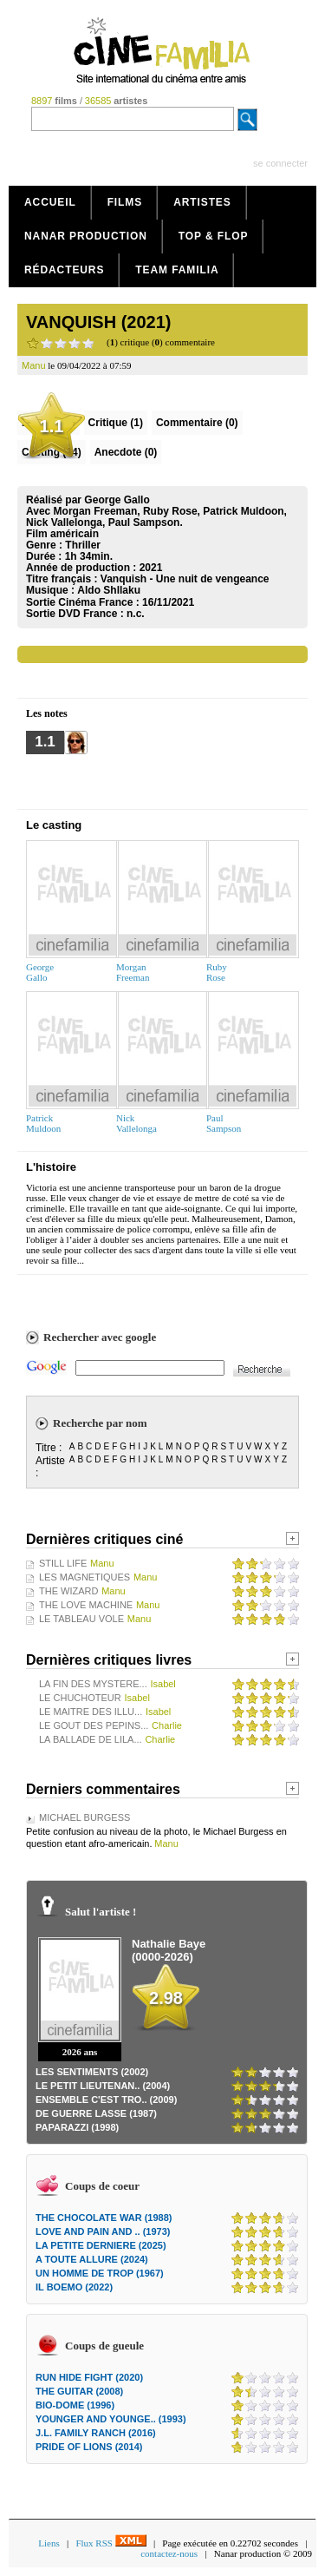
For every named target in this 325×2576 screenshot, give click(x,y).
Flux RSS (110, 2543)
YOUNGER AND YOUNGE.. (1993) (111, 2419)
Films (125, 202)
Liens (48, 2543)
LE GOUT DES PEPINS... (93, 1725)
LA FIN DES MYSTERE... (93, 1684)
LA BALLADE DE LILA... (90, 1739)
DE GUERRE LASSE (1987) (96, 2113)
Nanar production (85, 236)
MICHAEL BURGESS (84, 1817)
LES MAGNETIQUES (84, 1577)
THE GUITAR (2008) (79, 2391)
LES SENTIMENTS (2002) (92, 2072)
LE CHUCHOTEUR (80, 1697)
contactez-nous (169, 2553)
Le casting (53, 824)
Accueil (50, 202)
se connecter (280, 163)
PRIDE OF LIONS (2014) (89, 2446)
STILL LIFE (63, 1563)
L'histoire (51, 1166)
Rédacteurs (64, 270)
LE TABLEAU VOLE (81, 1618)
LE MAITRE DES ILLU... (90, 1711)
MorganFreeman (132, 972)
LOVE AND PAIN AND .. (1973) (103, 2231)
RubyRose (216, 972)
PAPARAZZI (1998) (77, 2127)
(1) (115, 423)
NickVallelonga (136, 1123)
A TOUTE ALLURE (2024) (92, 2259)
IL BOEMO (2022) (74, 2287)
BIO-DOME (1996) (75, 2405)
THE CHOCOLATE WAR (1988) (104, 2217)
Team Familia (176, 270)
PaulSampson (223, 1123)
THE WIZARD (68, 1591)
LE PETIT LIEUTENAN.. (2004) (103, 2085)
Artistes (202, 202)
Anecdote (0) (126, 452)
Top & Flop (214, 236)
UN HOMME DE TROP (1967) (100, 2273)
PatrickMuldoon (43, 1123)
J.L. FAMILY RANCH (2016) (96, 2433)
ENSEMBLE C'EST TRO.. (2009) (106, 2099)
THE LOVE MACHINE (86, 1605)
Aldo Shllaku (108, 590)
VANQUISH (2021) (98, 322)
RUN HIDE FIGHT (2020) (89, 2377)
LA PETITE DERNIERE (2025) (101, 2245)
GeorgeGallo (40, 972)
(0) (197, 423)
